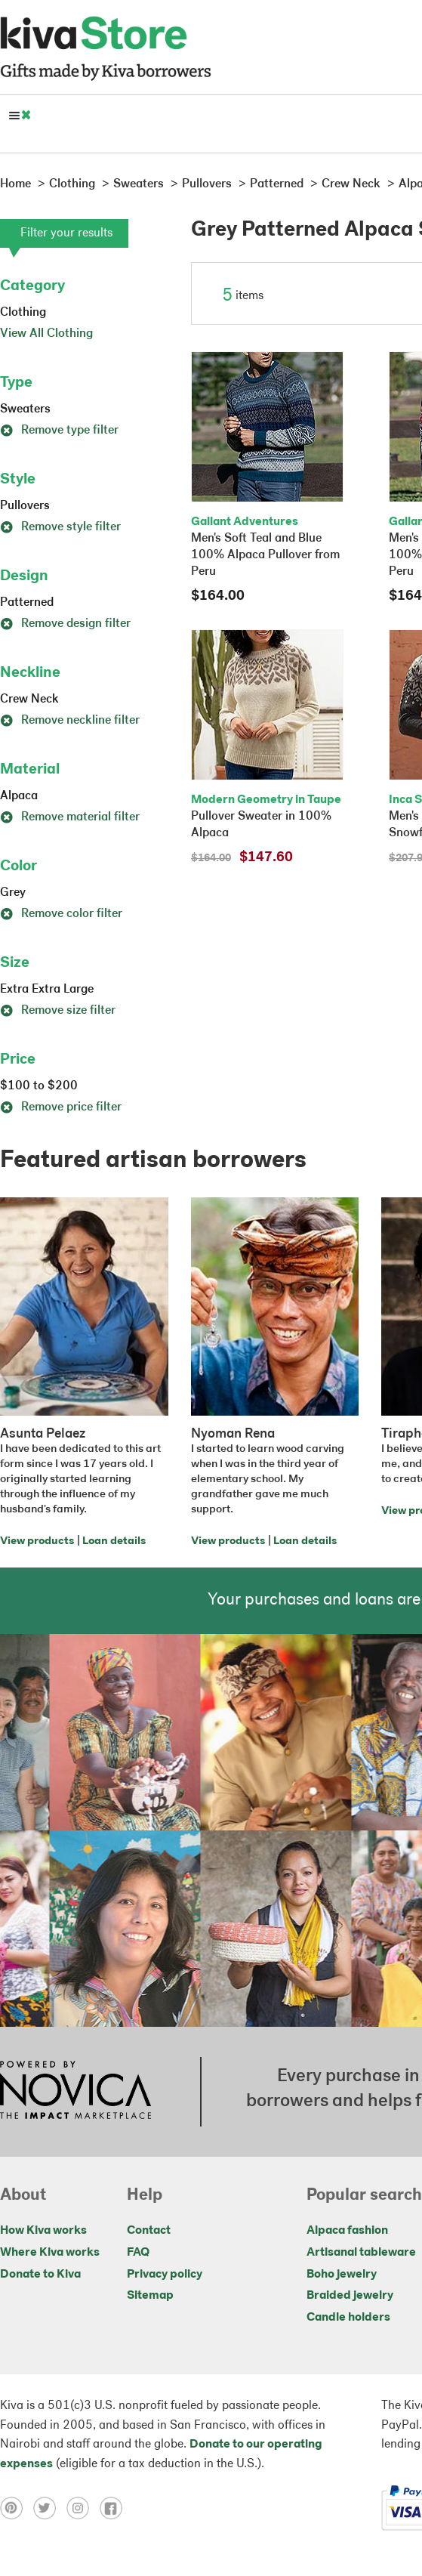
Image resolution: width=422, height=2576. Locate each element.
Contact (149, 2231)
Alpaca (19, 796)
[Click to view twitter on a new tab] (49, 2508)
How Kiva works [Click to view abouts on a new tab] (43, 2231)
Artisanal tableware (361, 2253)
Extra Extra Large (47, 990)
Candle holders (348, 2318)
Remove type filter (59, 431)
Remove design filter (65, 624)
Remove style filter (60, 527)
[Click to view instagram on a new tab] (83, 2508)
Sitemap (150, 2296)
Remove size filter (58, 1011)
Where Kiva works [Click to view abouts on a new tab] (50, 2253)
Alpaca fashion (347, 2231)
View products (37, 1541)
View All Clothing (46, 334)
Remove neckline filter (70, 721)
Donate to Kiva (40, 2275)
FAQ (138, 2253)
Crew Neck (29, 699)
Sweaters (25, 409)
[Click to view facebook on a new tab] (115, 2508)
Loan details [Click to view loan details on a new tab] (114, 1541)
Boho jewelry (341, 2275)
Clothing (23, 313)
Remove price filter (61, 1107)
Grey (13, 893)
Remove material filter (70, 817)
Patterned (27, 603)
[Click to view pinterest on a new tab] (16, 2508)
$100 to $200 (39, 1086)
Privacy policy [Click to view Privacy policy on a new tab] (164, 2275)
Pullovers (25, 506)
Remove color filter (61, 914)
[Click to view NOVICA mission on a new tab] (75, 2092)
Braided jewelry (349, 2296)
